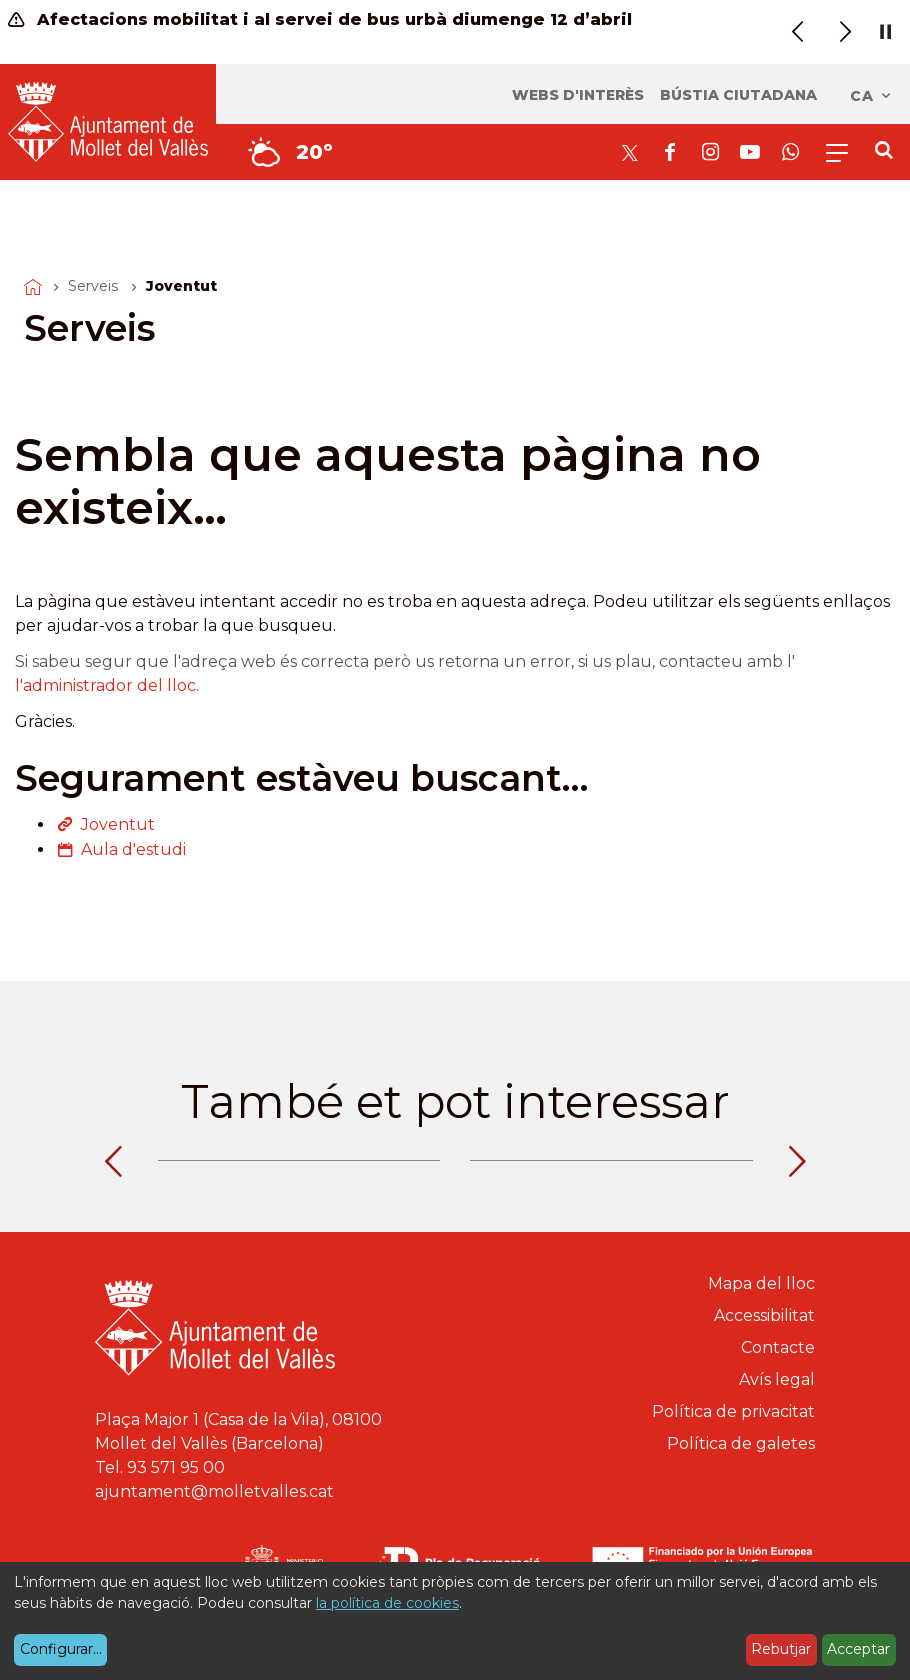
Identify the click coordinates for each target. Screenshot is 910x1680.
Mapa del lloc (761, 1283)
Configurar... (61, 1649)
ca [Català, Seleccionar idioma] (871, 96)
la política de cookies (387, 1603)
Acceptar (858, 1649)
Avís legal (777, 1379)
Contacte (778, 1347)
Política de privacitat (733, 1411)
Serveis (93, 286)
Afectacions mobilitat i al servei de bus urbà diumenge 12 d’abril (320, 19)
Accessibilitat (764, 1315)
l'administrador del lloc (105, 685)
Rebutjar (781, 1649)
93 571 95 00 (176, 1467)
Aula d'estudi (133, 849)
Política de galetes (741, 1443)
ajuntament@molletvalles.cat (214, 1491)
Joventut (118, 824)
